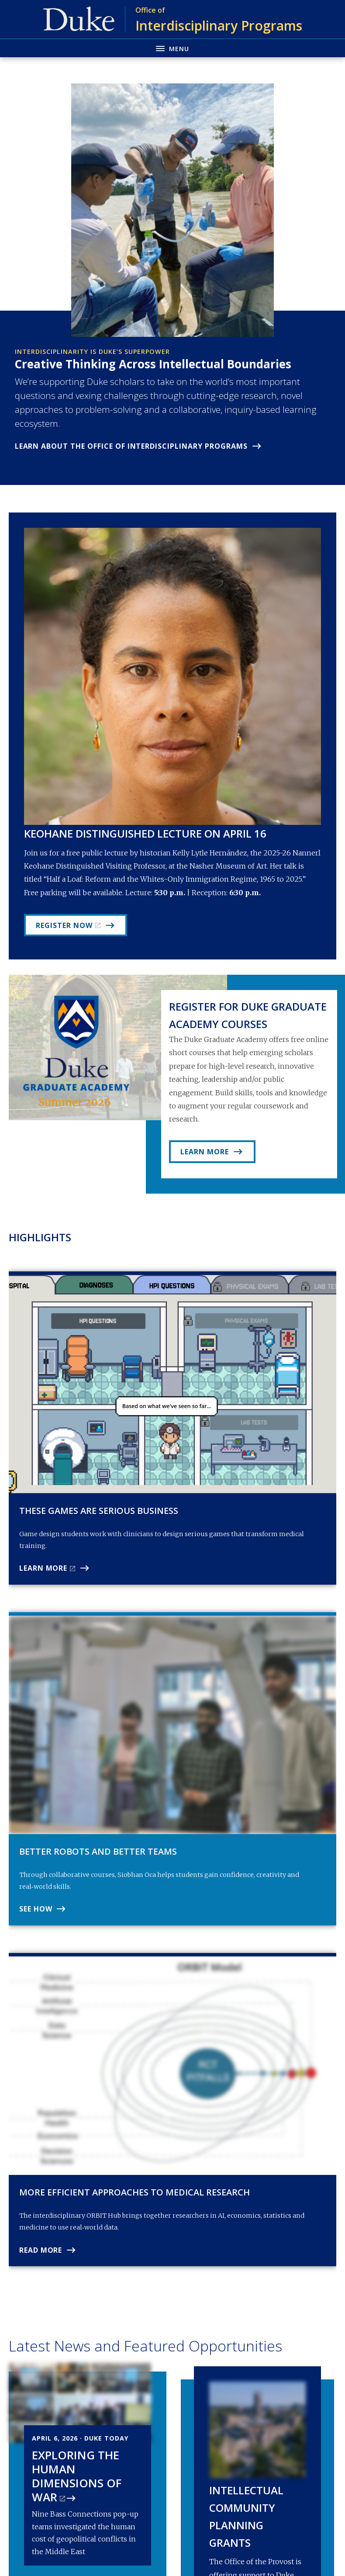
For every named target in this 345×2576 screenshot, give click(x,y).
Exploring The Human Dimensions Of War (76, 2476)
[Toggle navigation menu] (172, 47)
